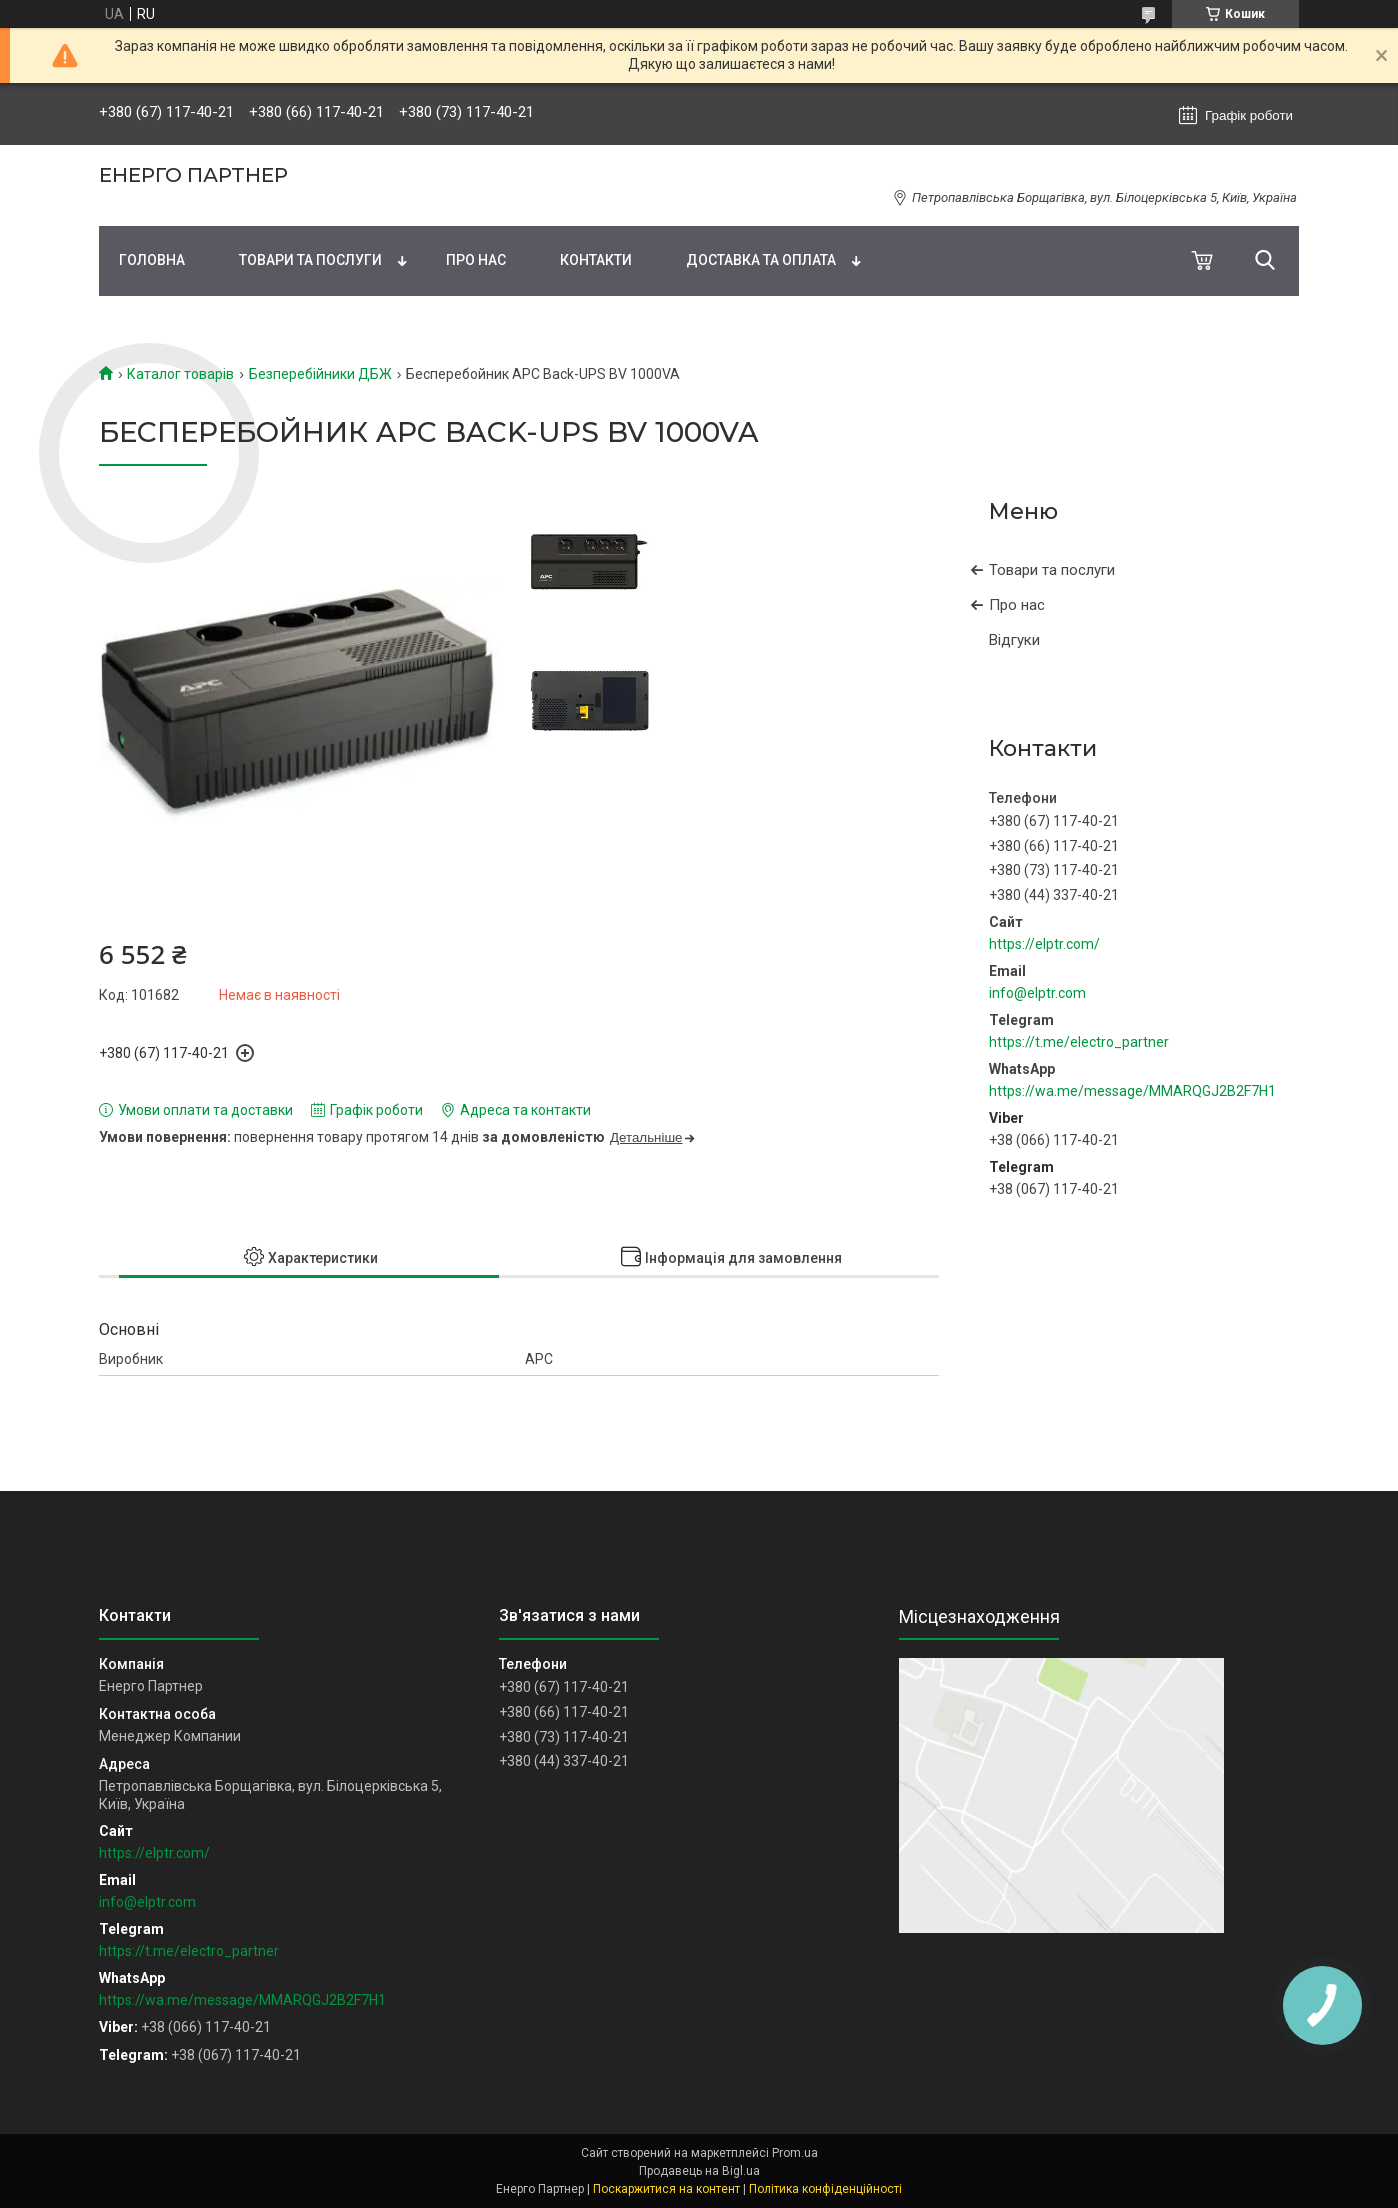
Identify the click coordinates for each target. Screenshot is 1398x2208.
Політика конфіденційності (825, 2189)
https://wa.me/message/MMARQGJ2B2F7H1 (1132, 1091)
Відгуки (1014, 640)
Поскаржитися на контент (666, 2189)
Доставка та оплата (761, 260)
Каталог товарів (180, 374)
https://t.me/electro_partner (1079, 1042)
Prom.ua (795, 2153)
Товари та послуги (310, 260)
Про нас (476, 260)
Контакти (596, 260)
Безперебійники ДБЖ (320, 374)
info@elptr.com (1037, 993)
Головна (152, 260)
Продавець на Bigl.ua (699, 2171)
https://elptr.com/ (1044, 944)
